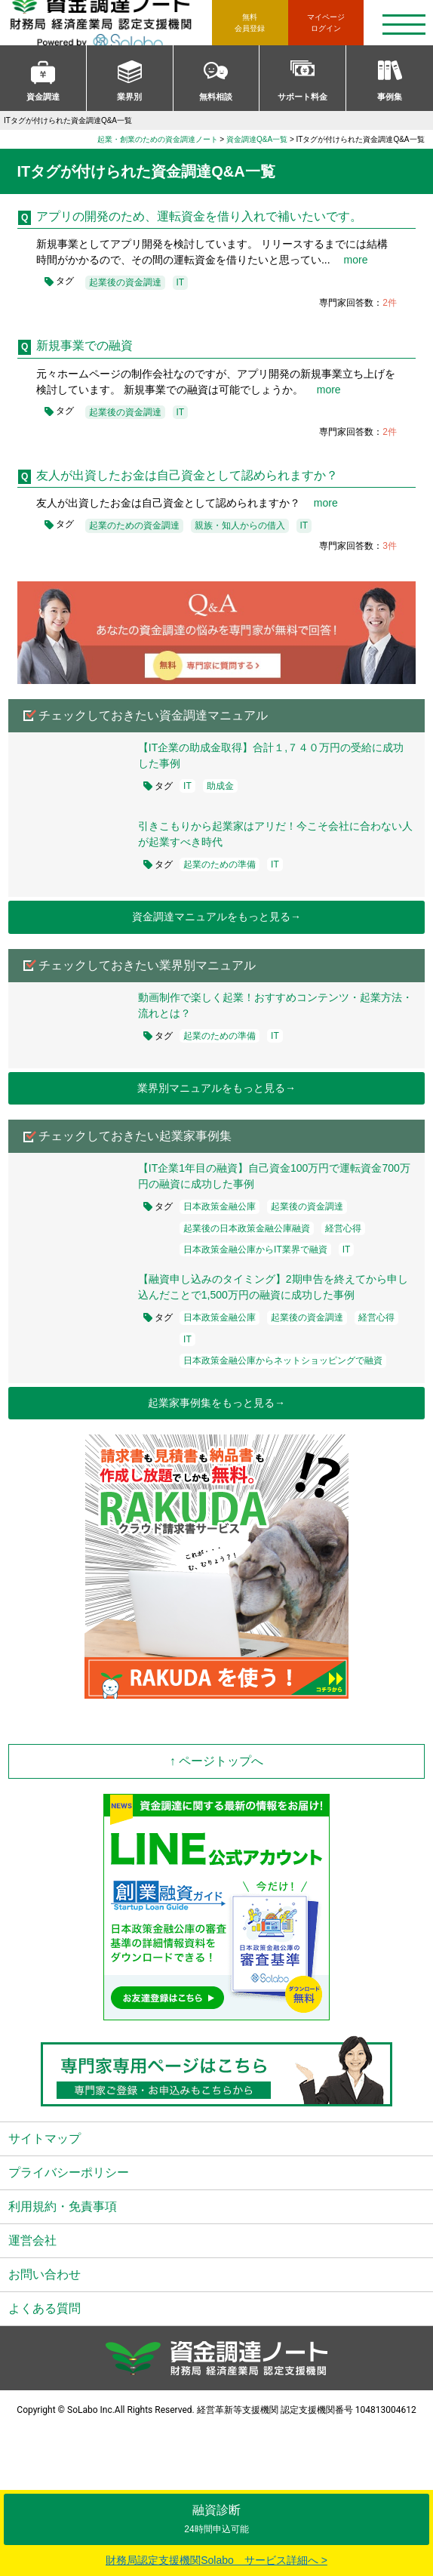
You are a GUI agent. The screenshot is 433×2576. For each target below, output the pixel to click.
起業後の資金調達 (125, 282)
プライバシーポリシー (68, 2172)
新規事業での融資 (84, 345)
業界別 (129, 96)
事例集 (389, 96)
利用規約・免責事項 (62, 2206)
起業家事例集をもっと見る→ (216, 1403)
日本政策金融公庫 (219, 1206)
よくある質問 (44, 2308)
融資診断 (216, 2519)
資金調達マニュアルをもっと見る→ (216, 917)
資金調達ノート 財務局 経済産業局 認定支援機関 (110, 22)
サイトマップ (44, 2138)
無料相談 (215, 96)
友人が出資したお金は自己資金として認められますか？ (187, 475)
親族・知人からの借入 (240, 525)
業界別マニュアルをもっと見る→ (216, 1088)
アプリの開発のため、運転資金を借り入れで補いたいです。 (199, 216)
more (350, 260)
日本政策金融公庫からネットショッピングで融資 (282, 1360)
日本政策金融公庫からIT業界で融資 (255, 1249)
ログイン (326, 21)
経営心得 (343, 1228)
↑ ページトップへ (216, 1761)
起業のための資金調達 (134, 525)
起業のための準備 (219, 864)
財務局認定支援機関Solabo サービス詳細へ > (216, 2560)
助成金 (220, 786)
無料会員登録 (250, 22)
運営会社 (32, 2240)
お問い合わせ (44, 2274)
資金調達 (43, 96)
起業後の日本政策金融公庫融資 (246, 1228)
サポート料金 (302, 96)
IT (181, 282)
